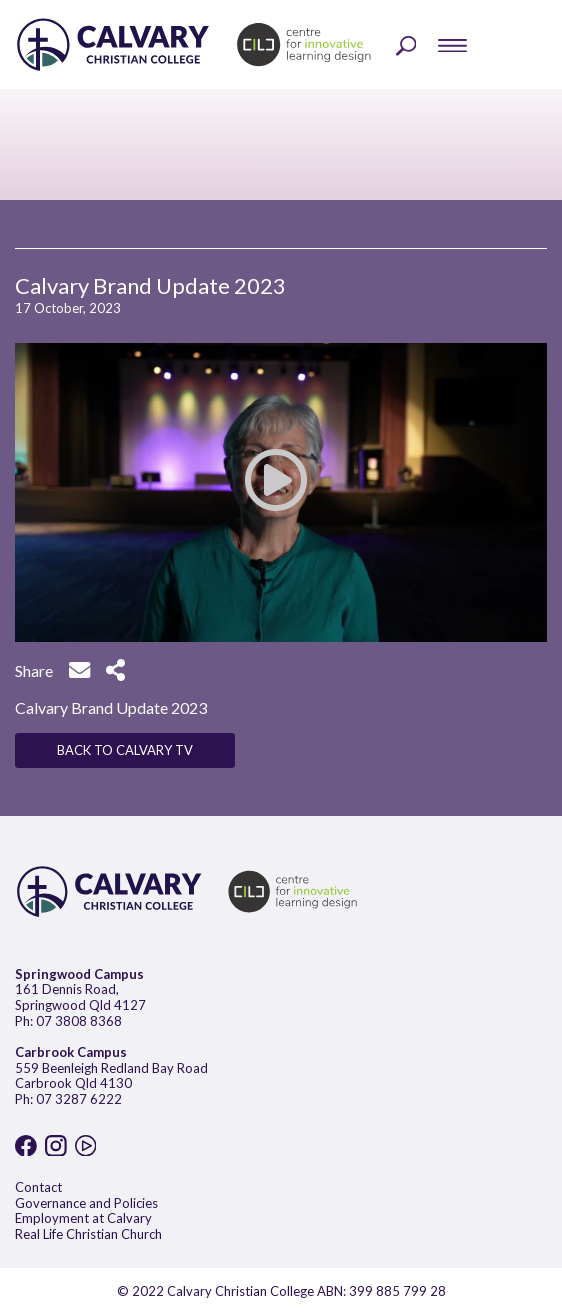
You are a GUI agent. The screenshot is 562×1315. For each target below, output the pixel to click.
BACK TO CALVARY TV (125, 750)
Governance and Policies (86, 1203)
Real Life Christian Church (88, 1234)
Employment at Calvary (83, 1218)
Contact (38, 1187)
